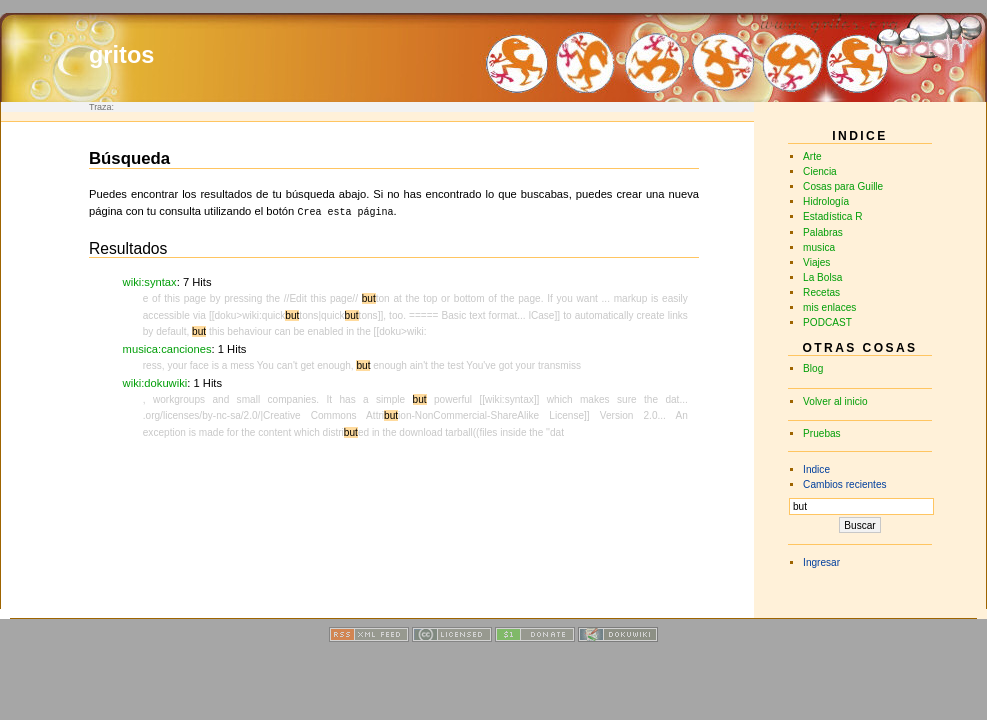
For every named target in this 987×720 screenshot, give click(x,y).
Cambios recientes (844, 484)
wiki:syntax (150, 280)
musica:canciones (167, 347)
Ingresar (821, 562)
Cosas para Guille (843, 186)
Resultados (128, 246)
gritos (121, 55)
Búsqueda (129, 158)
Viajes (816, 262)
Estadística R (832, 216)
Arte (812, 156)
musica (819, 247)
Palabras (823, 232)
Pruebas (822, 433)
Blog (813, 368)
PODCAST (827, 322)
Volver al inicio (835, 401)
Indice (816, 469)
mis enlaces (829, 307)
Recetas (821, 292)
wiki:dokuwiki (155, 381)
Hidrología (826, 201)
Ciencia (820, 171)
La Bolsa (822, 277)
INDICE (859, 136)
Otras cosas (859, 348)
